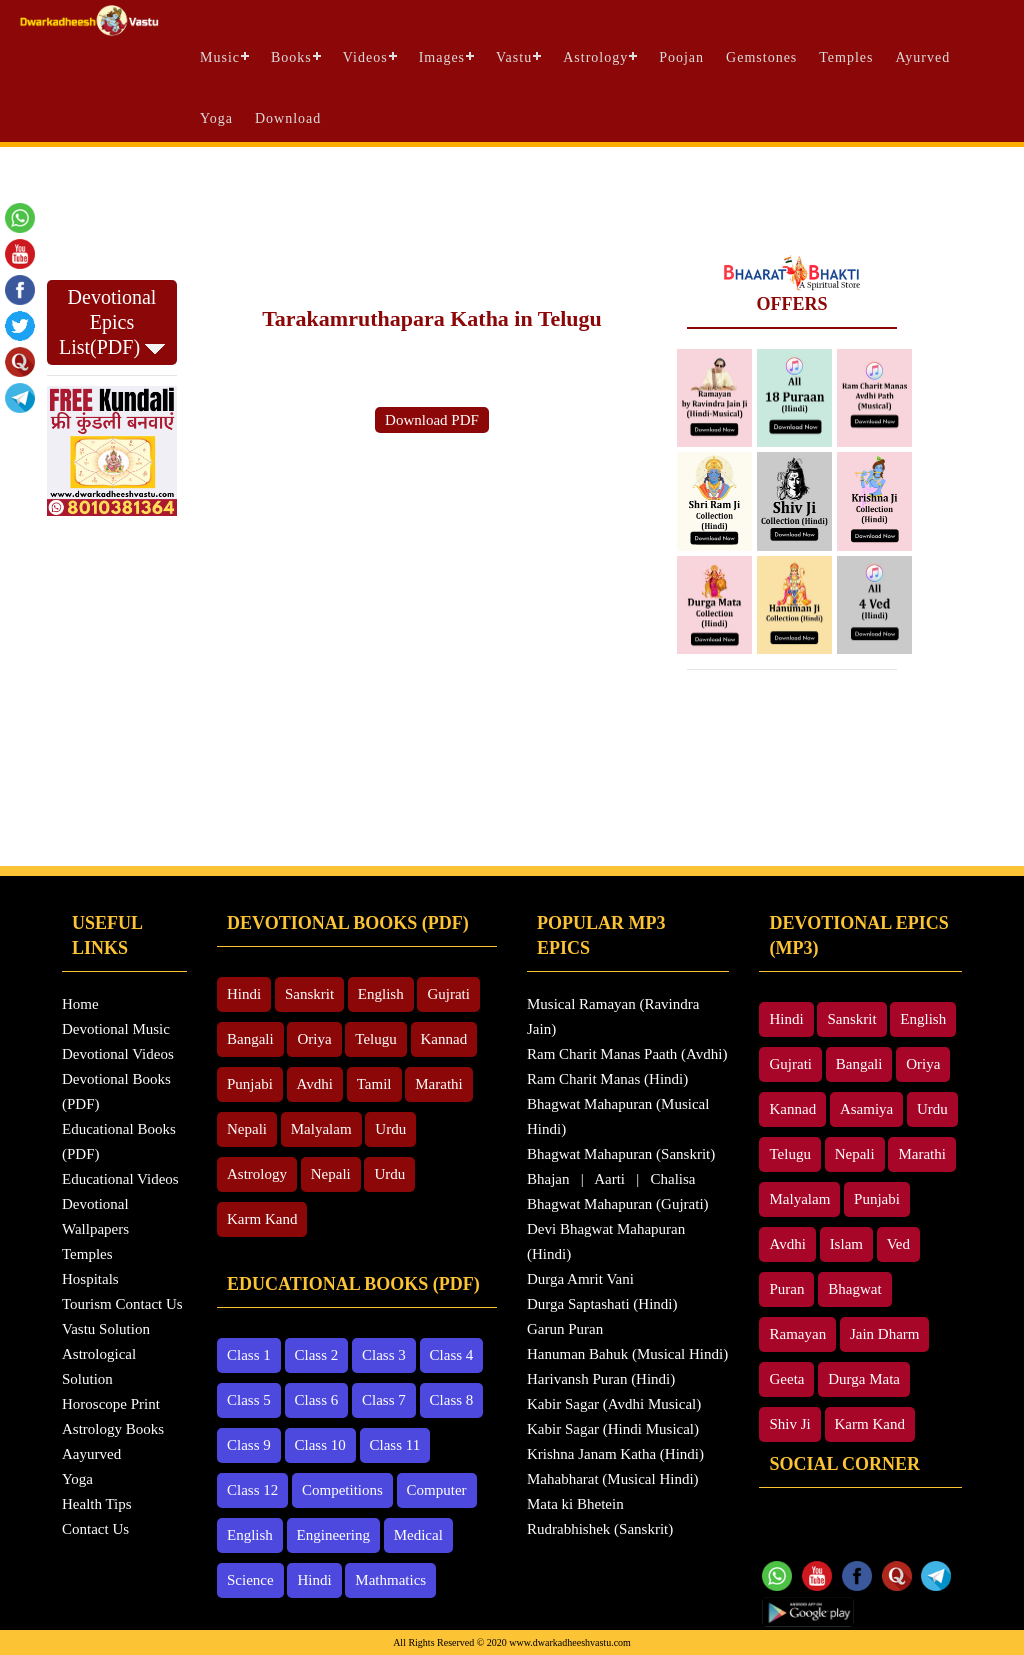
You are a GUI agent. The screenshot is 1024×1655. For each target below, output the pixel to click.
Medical (418, 1535)
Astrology (595, 57)
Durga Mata (864, 1379)
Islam (846, 1244)
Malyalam (321, 1129)
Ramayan (797, 1334)
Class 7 (384, 1400)
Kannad (444, 1039)
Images (442, 57)
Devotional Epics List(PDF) (112, 322)
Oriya (314, 1039)
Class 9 (249, 1445)
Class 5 (249, 1400)
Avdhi (315, 1084)
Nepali (247, 1129)
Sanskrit (309, 994)
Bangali (250, 1039)
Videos (365, 57)
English (381, 994)
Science (250, 1580)
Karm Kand (262, 1219)
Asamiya (866, 1109)
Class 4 (452, 1355)
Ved (898, 1244)
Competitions (342, 1490)
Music (220, 57)
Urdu (390, 1129)
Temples (846, 57)
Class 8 (452, 1400)
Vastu (514, 57)
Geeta (786, 1379)
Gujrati (448, 994)
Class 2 (317, 1355)
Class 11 (395, 1445)
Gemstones (761, 57)
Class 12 (252, 1490)
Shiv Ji (789, 1424)
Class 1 (249, 1355)
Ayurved (923, 57)
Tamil (374, 1084)
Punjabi (250, 1084)
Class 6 (317, 1400)
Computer (437, 1490)
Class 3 (384, 1355)
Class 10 (320, 1445)
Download (288, 118)
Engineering (333, 1535)
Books (291, 57)
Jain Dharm (885, 1334)
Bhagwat (854, 1289)
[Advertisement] (512, 201)
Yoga (216, 118)
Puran (786, 1289)
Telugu (375, 1039)
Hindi (244, 994)
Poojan (681, 57)
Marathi (438, 1084)
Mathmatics (390, 1580)
